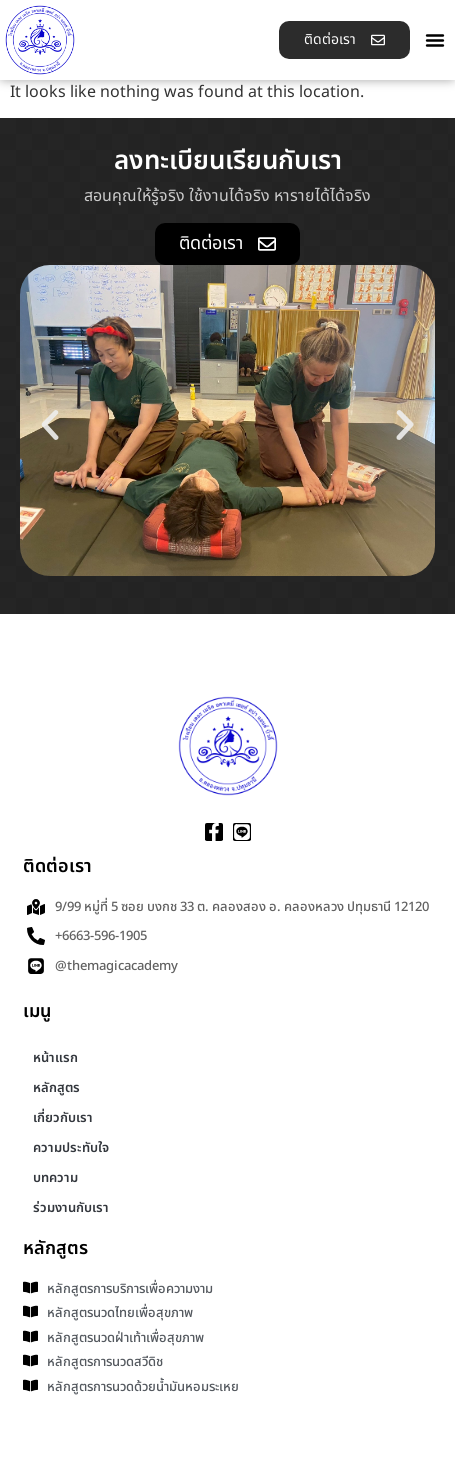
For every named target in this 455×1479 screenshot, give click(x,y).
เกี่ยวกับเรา (63, 1118)
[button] (435, 40)
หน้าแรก (55, 1058)
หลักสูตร (56, 1088)
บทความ (55, 1178)
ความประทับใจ (71, 1148)
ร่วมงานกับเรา (71, 1208)
